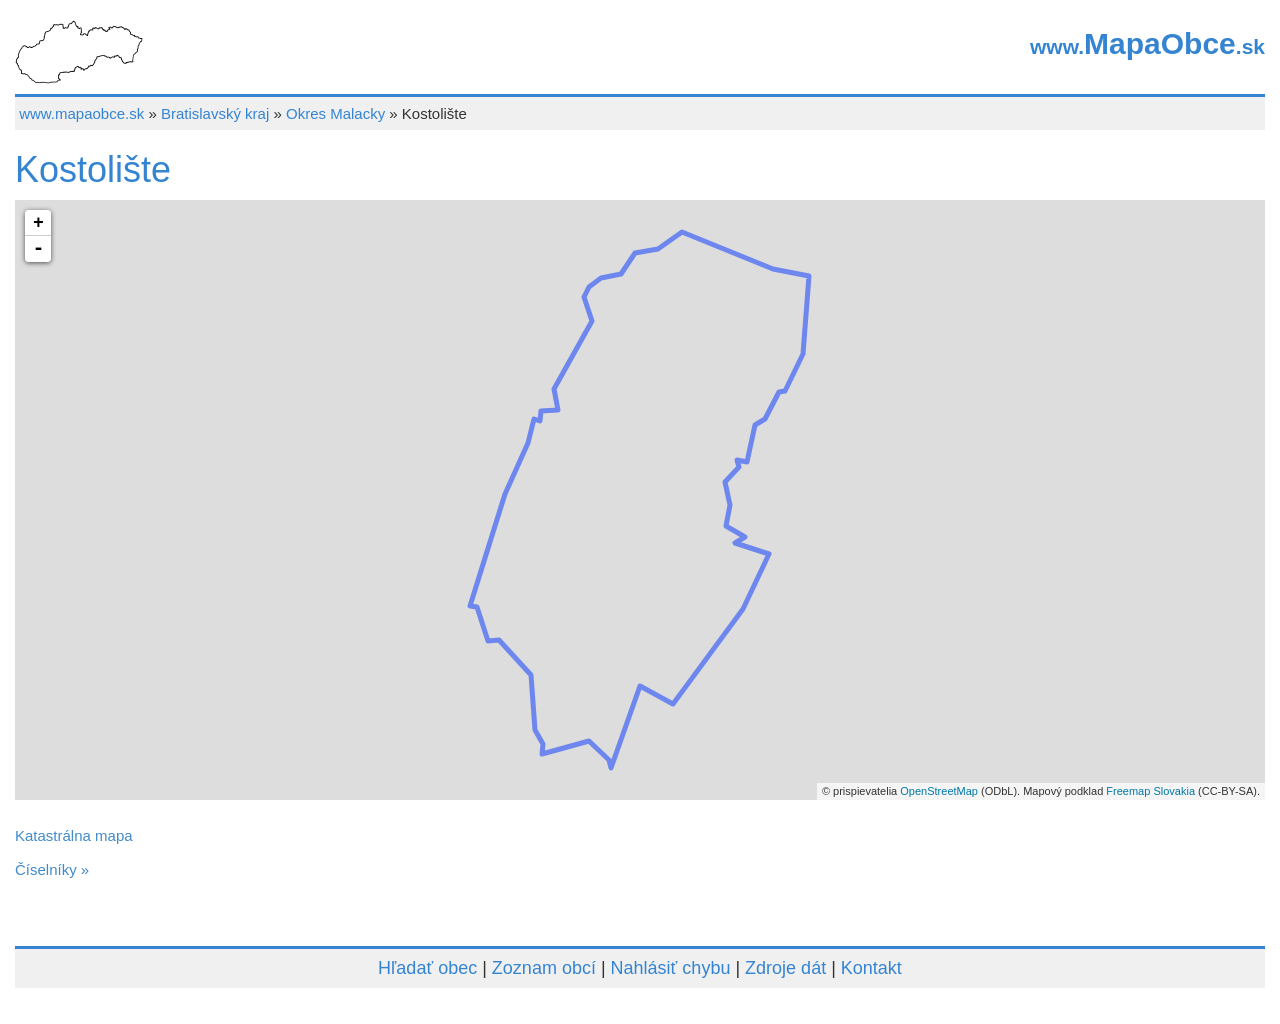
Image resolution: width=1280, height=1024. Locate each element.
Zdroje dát (785, 968)
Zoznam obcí (544, 968)
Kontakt (871, 968)
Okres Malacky (335, 113)
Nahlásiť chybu (671, 968)
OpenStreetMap (939, 791)
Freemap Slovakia (1150, 791)
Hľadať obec (427, 968)
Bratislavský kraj (215, 113)
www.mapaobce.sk (81, 113)
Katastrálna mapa (74, 835)
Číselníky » (52, 869)
